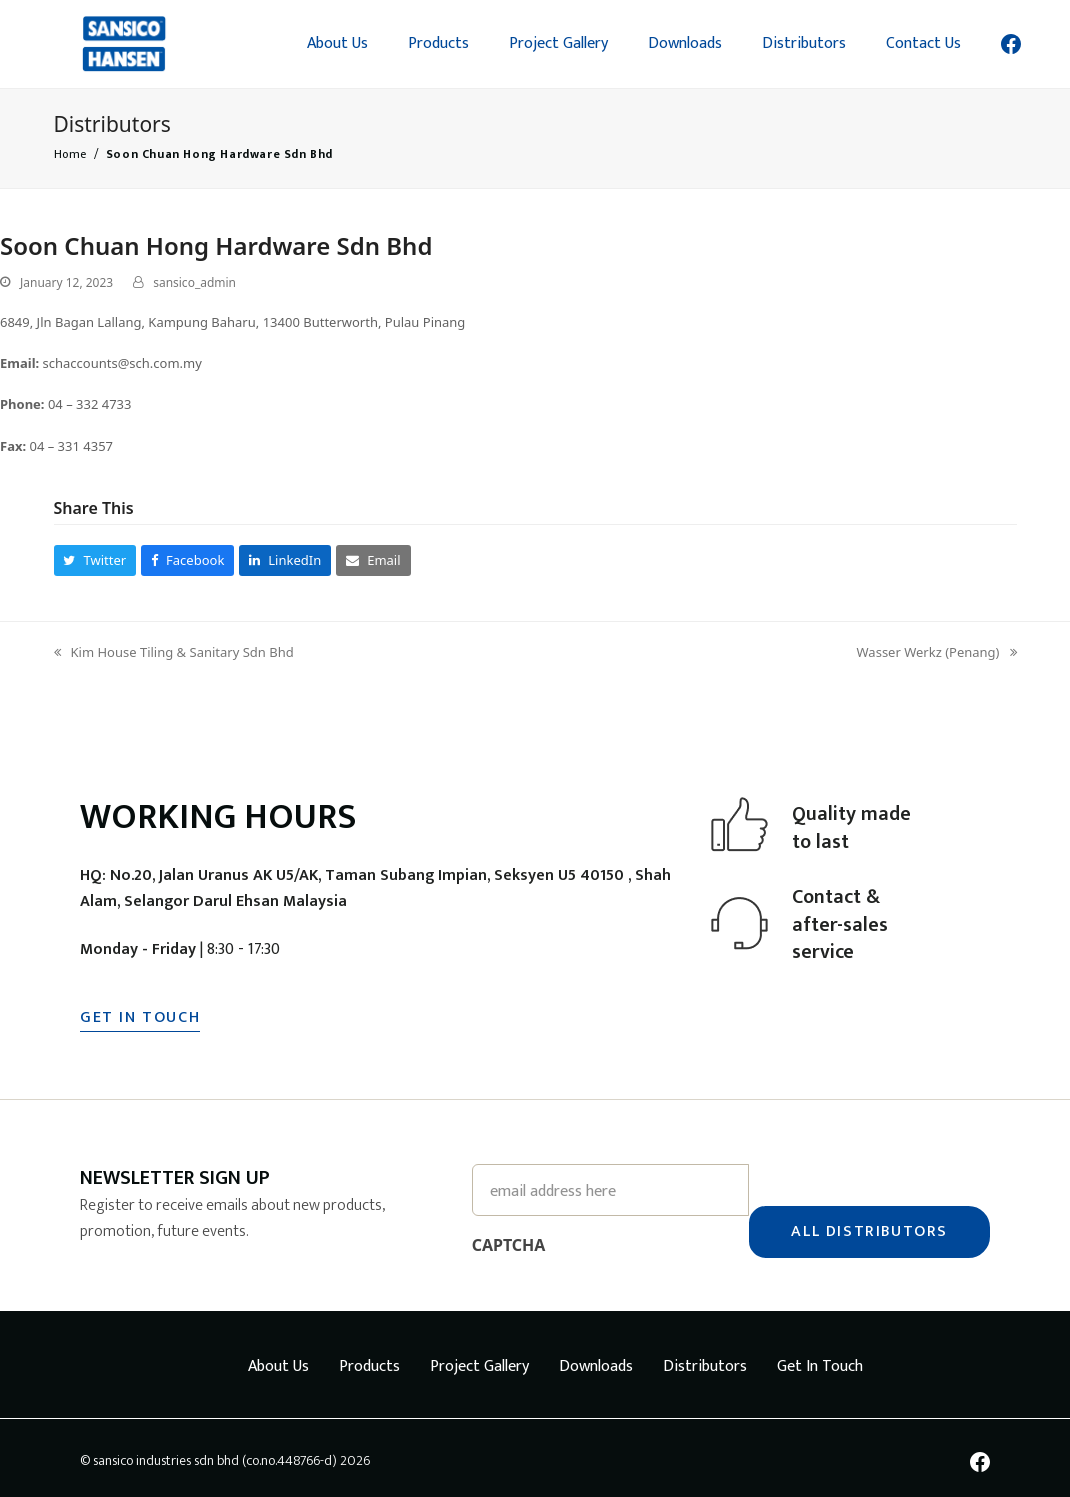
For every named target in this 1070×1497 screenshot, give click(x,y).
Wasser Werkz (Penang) (937, 653)
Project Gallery (479, 1360)
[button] (95, 560)
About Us (278, 1360)
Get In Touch (820, 1360)
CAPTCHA (509, 1239)
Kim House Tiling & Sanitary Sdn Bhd (174, 653)
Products (369, 1360)
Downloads (596, 1360)
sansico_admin (194, 282)
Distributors (705, 1360)
